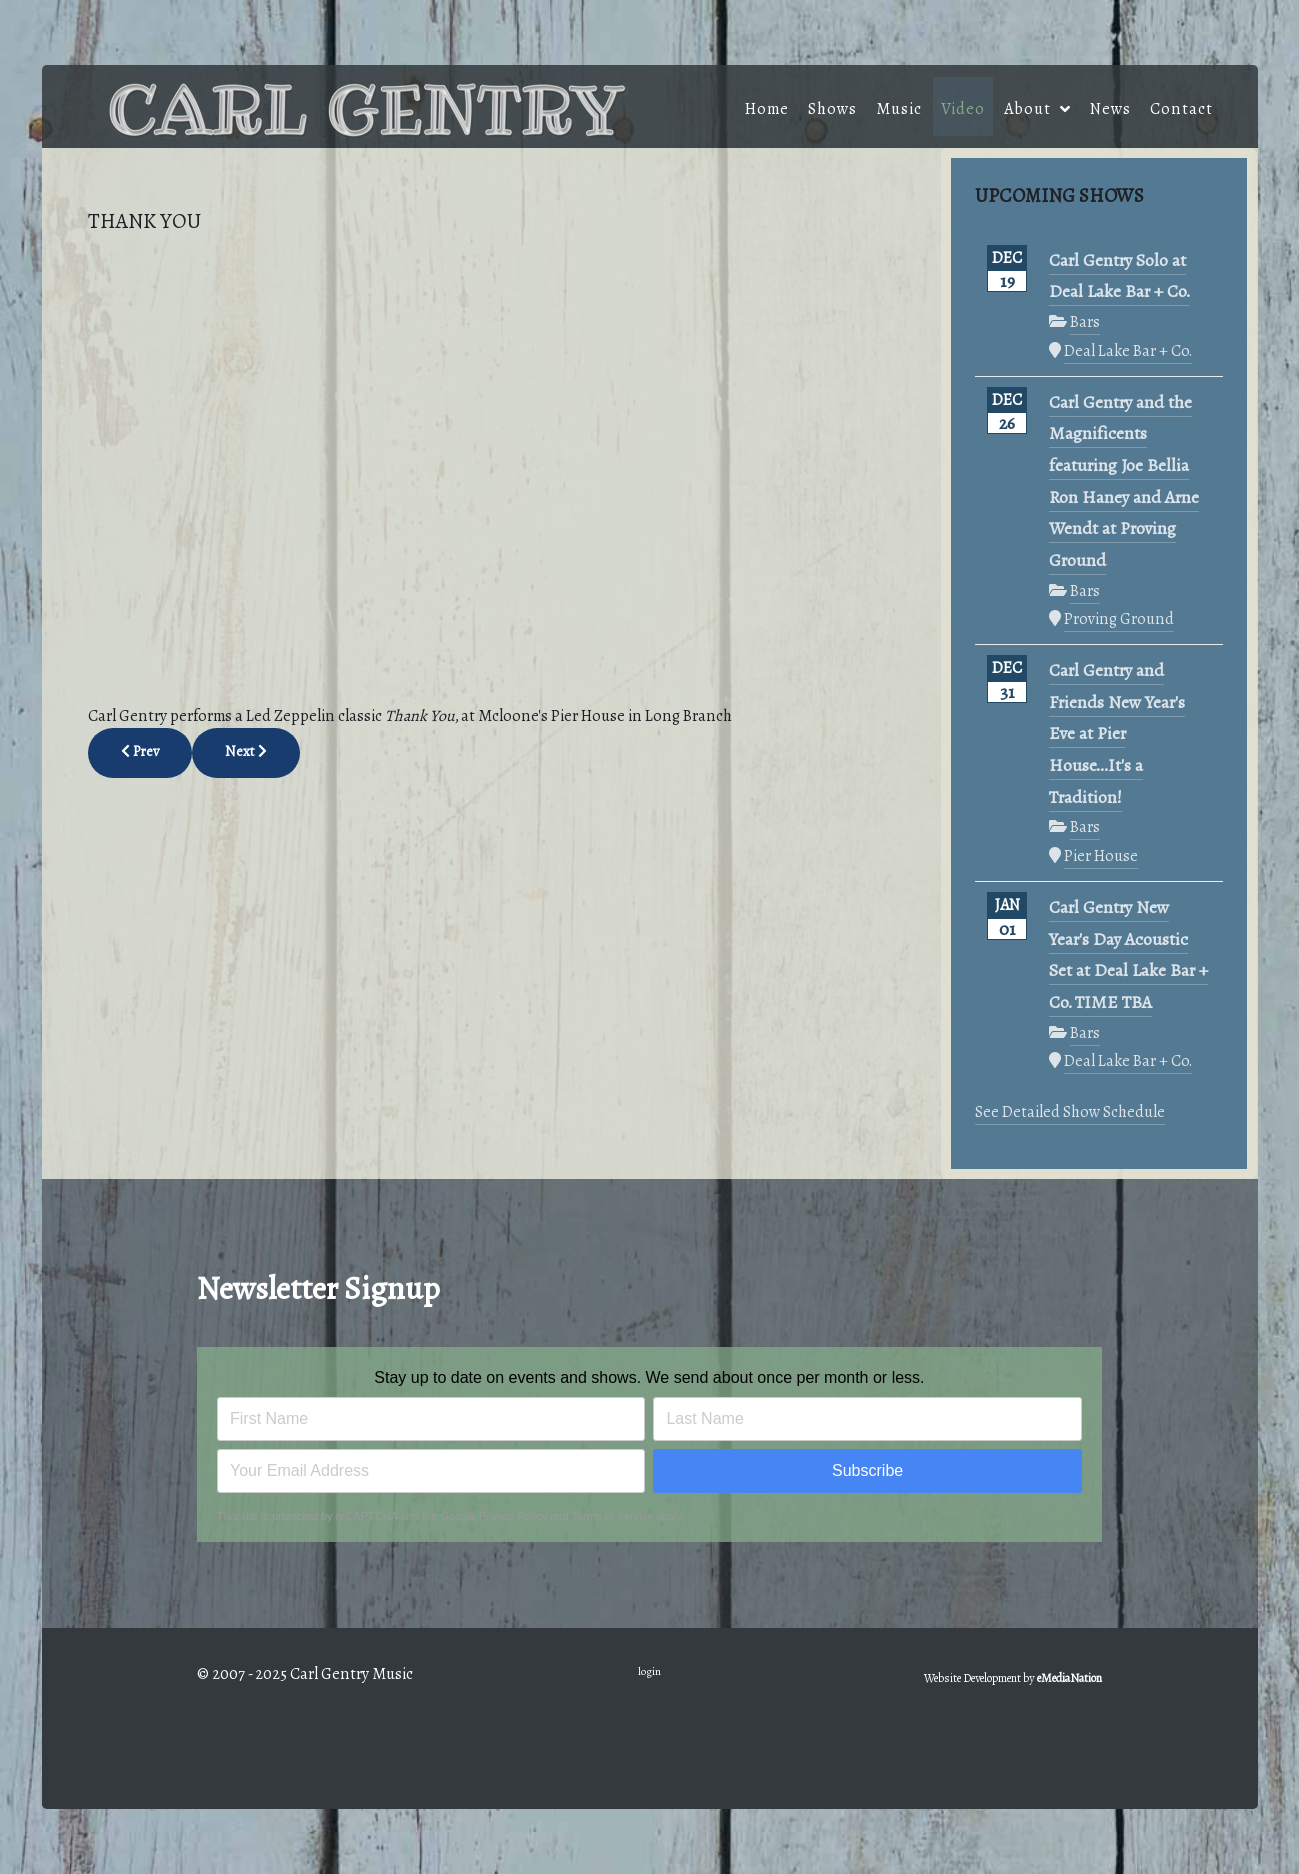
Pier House (1101, 855)
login (649, 1671)
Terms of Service (613, 1516)
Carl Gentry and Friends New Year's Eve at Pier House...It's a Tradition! (1117, 734)
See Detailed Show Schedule (1070, 1111)
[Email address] (431, 1471)
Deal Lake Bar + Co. (1128, 350)
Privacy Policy (513, 1516)
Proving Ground (1119, 618)
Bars (1085, 321)
